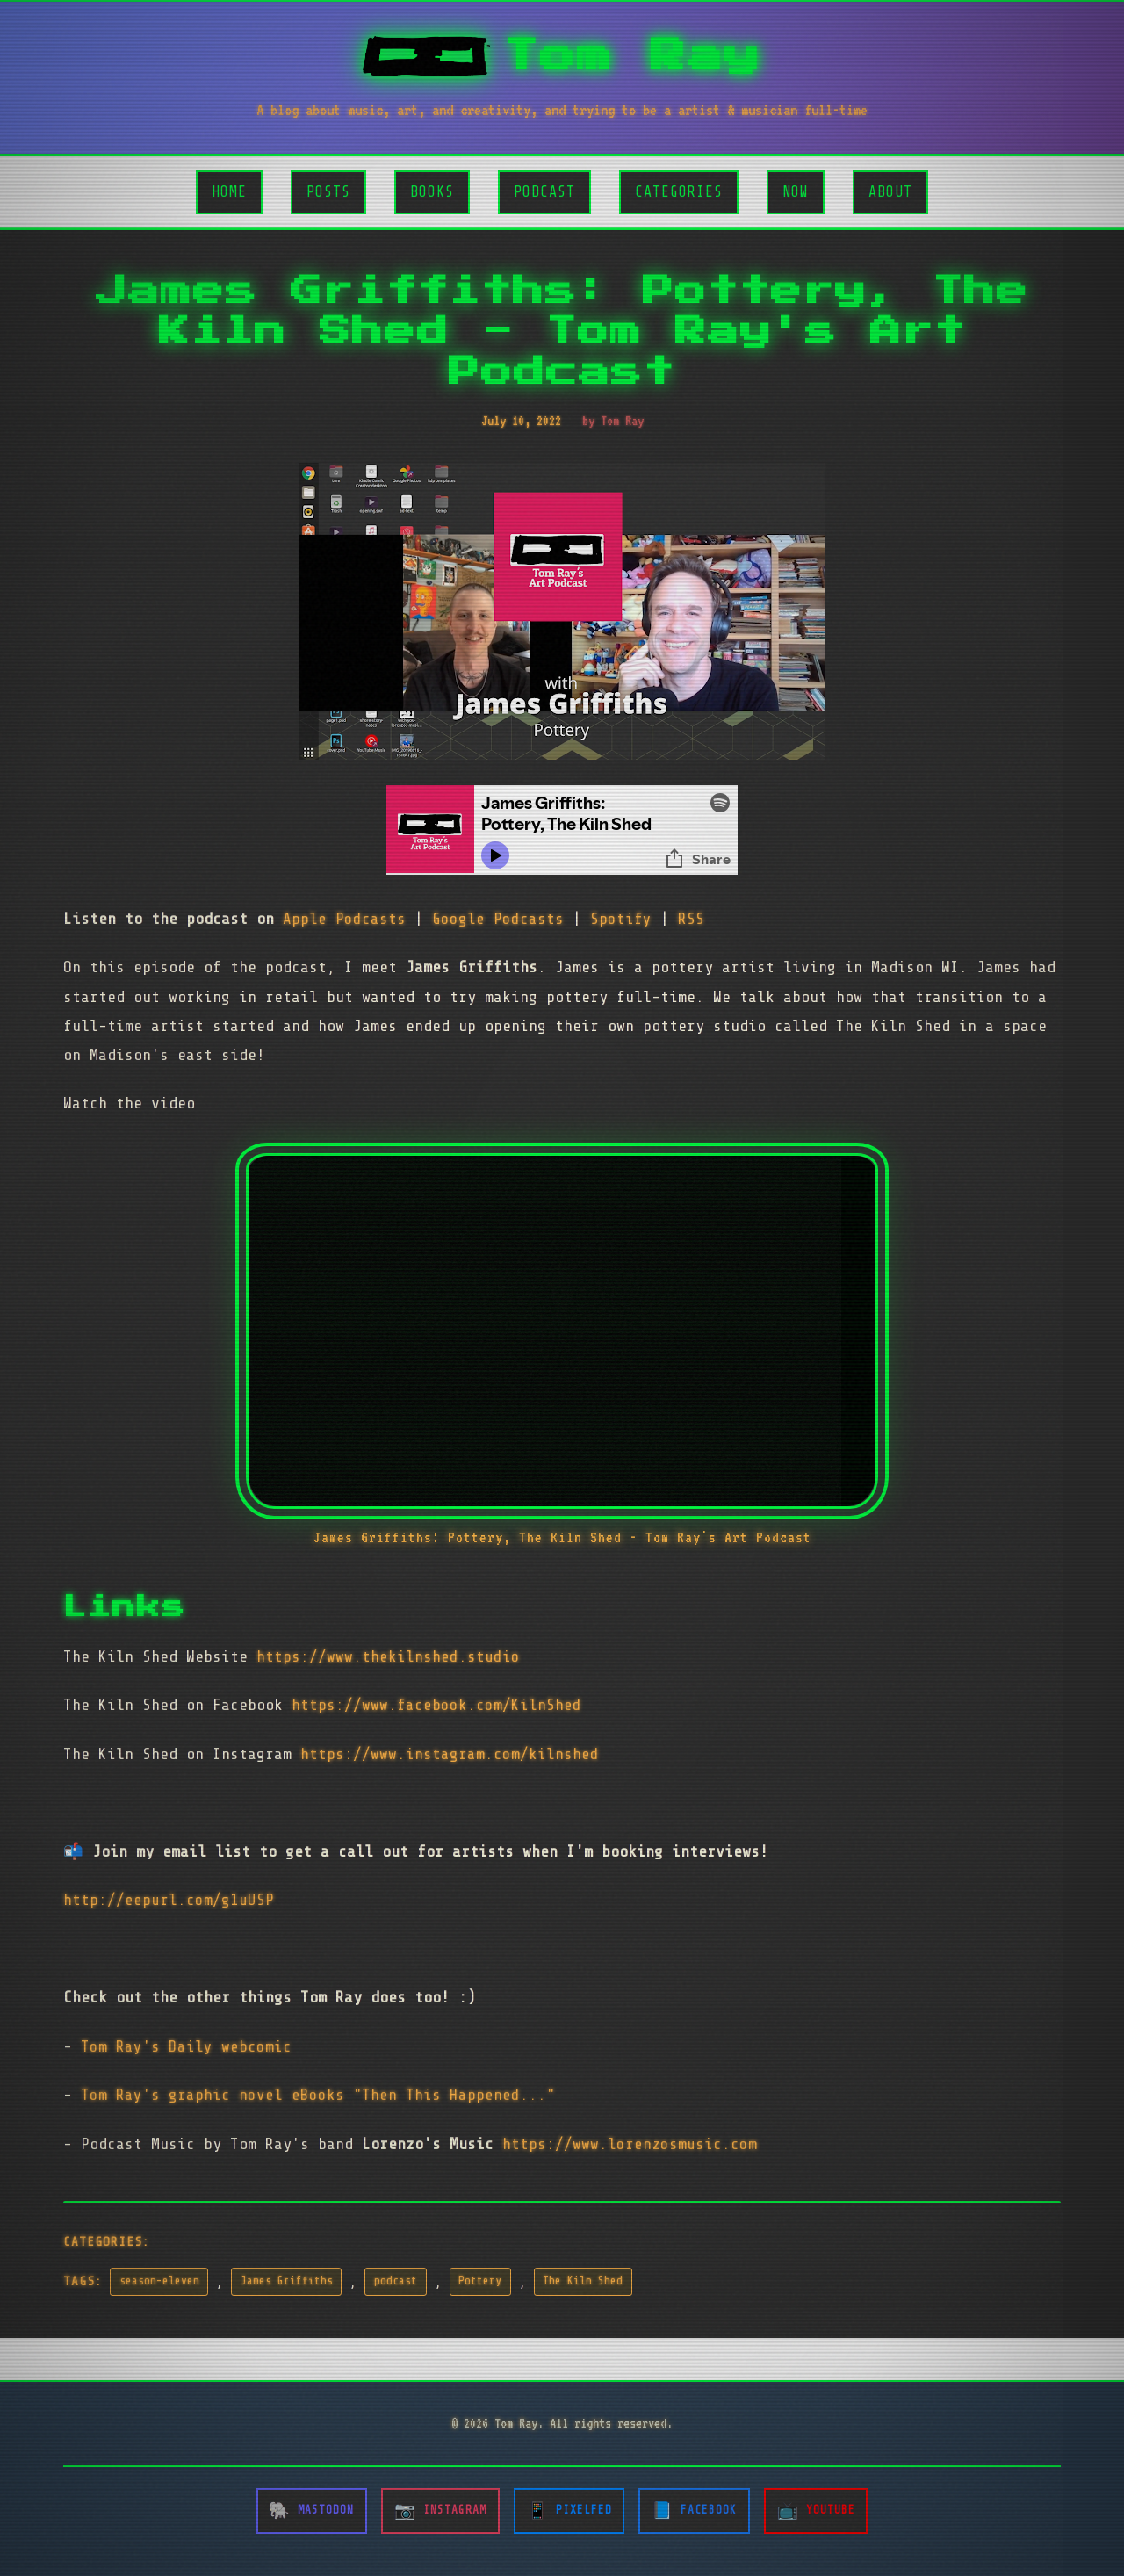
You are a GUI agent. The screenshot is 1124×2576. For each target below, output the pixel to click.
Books (432, 192)
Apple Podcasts (344, 918)
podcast (395, 2281)
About (890, 192)
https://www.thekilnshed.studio (388, 1656)
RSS (691, 918)
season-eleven (159, 2281)
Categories (679, 192)
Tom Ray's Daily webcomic (186, 2046)
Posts (328, 192)
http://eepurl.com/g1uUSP (168, 1900)
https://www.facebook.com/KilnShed (436, 1705)
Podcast (544, 192)
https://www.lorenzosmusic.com (629, 2144)
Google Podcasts (498, 918)
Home (229, 192)
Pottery (479, 2281)
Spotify (621, 918)
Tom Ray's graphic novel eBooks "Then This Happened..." (318, 2094)
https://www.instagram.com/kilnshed (449, 1754)
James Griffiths (287, 2281)
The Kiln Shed (583, 2281)
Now (795, 192)
